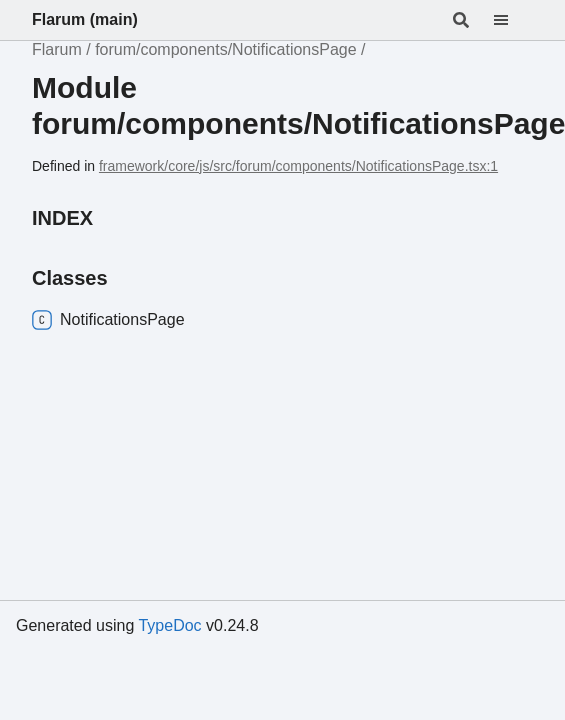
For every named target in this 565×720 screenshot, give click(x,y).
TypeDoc (169, 625)
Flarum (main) (85, 19)
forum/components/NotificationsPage (225, 49)
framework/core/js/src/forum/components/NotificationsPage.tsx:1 (298, 166)
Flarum (57, 49)
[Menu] (513, 20)
